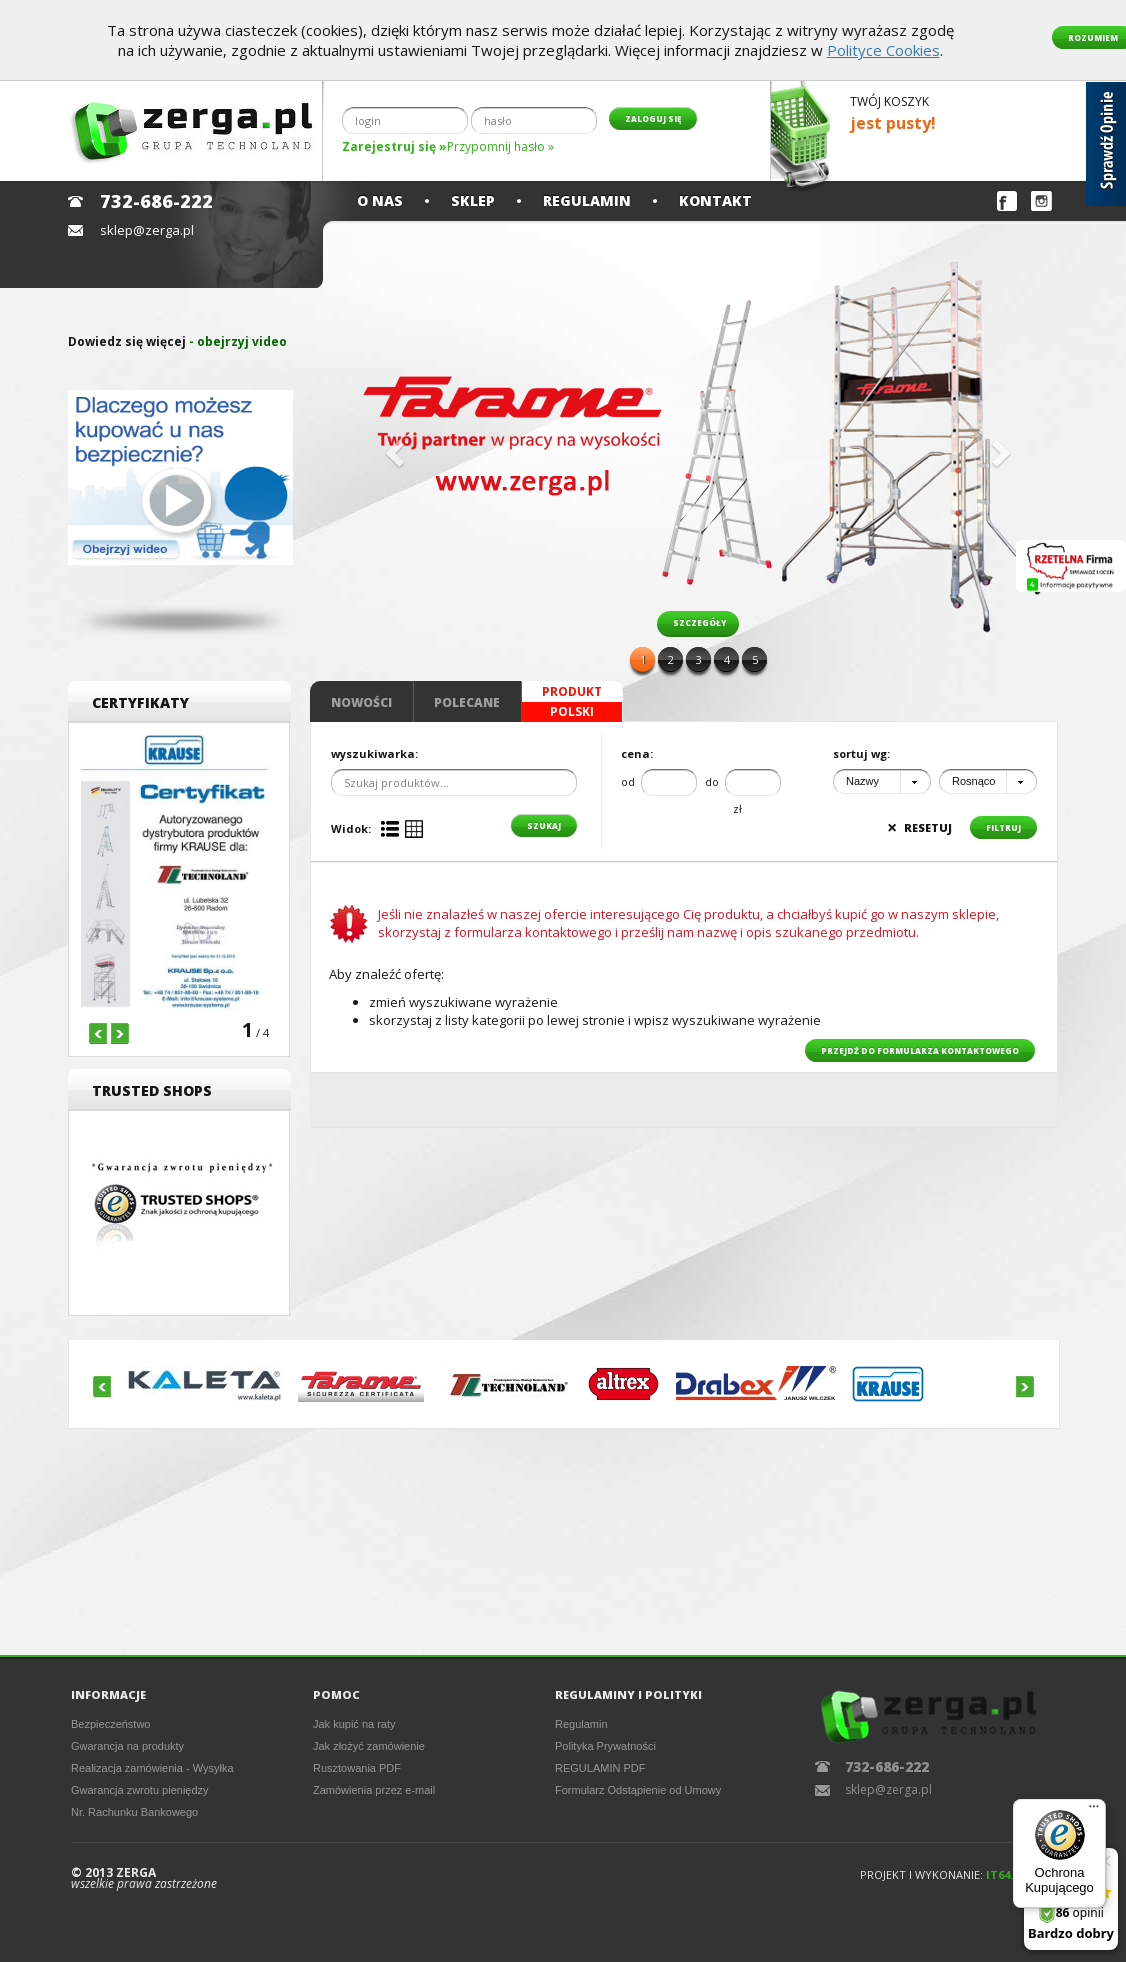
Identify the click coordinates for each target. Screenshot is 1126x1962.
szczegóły (699, 622)
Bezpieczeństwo (111, 1724)
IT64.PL (1006, 1874)
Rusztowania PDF (357, 1768)
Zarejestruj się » (394, 146)
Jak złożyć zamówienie (369, 1746)
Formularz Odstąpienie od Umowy (638, 1790)
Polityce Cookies (883, 50)
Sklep (473, 200)
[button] (392, 447)
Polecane (467, 702)
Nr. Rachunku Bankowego (134, 1812)
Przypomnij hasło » (500, 146)
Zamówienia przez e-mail (374, 1790)
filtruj (1003, 827)
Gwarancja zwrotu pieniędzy (140, 1790)
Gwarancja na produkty (127, 1746)
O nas (380, 200)
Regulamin (587, 200)
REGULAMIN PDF (600, 1768)
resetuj (919, 827)
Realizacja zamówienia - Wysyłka (152, 1768)
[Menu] (1094, 1811)
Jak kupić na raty (354, 1724)
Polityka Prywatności (605, 1746)
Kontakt (715, 200)
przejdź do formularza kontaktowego (920, 1050)
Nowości (361, 702)
